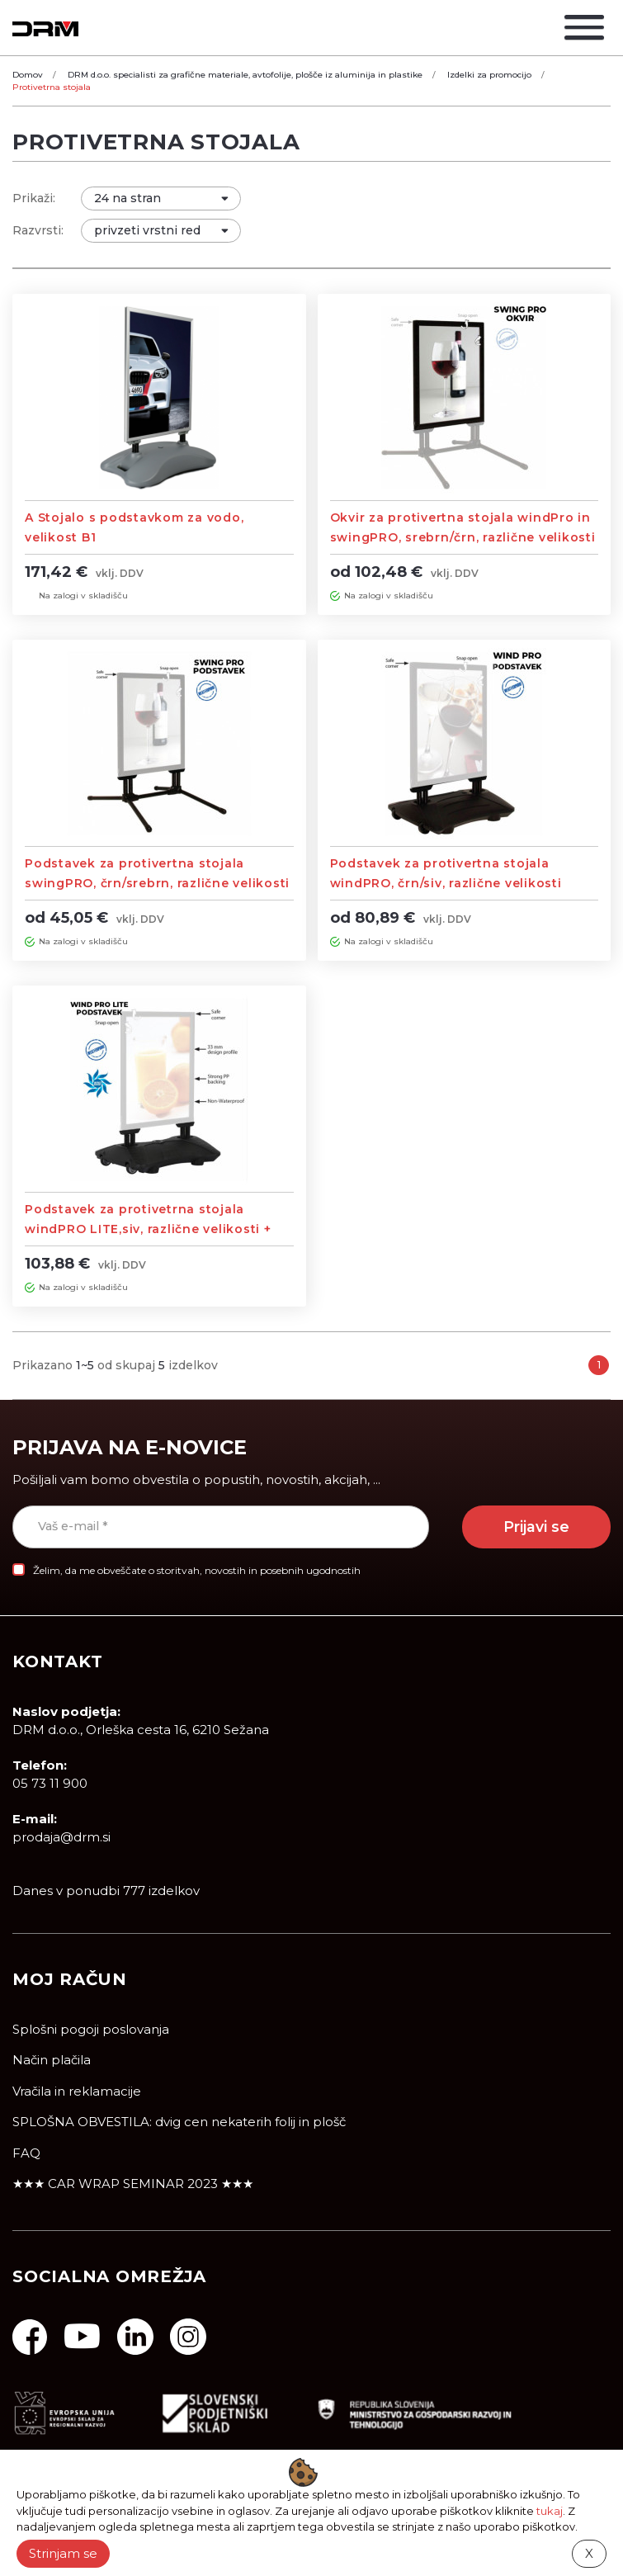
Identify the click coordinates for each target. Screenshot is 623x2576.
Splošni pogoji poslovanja (90, 2029)
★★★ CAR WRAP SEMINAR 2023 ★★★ (132, 2184)
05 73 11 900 (49, 1784)
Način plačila (51, 2060)
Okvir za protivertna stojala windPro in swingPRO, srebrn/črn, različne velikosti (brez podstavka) (463, 537)
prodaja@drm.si (61, 1838)
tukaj (549, 2510)
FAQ (26, 2153)
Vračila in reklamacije (76, 2091)
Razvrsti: (38, 230)
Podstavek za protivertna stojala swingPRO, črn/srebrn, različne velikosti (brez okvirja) (157, 883)
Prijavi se (536, 1526)
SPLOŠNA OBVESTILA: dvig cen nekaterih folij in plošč (179, 2122)
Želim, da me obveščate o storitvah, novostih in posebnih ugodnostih (197, 1570)
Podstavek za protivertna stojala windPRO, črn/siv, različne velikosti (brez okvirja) (446, 883)
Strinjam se (63, 2553)
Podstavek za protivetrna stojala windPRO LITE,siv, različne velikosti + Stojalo (148, 1229)
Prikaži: (33, 198)
